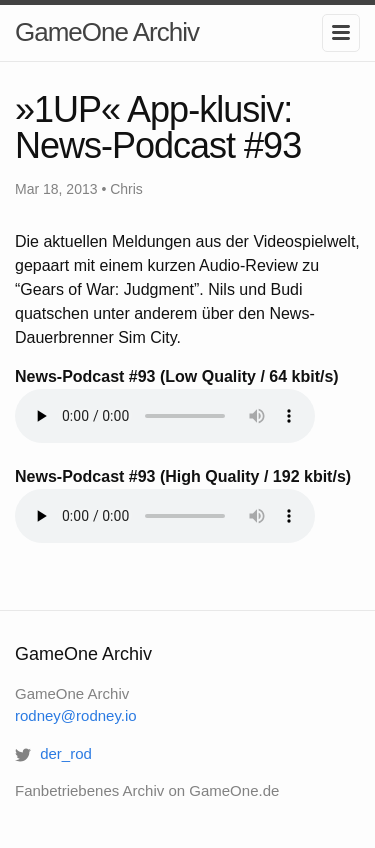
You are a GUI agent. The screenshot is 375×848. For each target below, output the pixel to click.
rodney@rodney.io (76, 715)
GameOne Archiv (107, 32)
